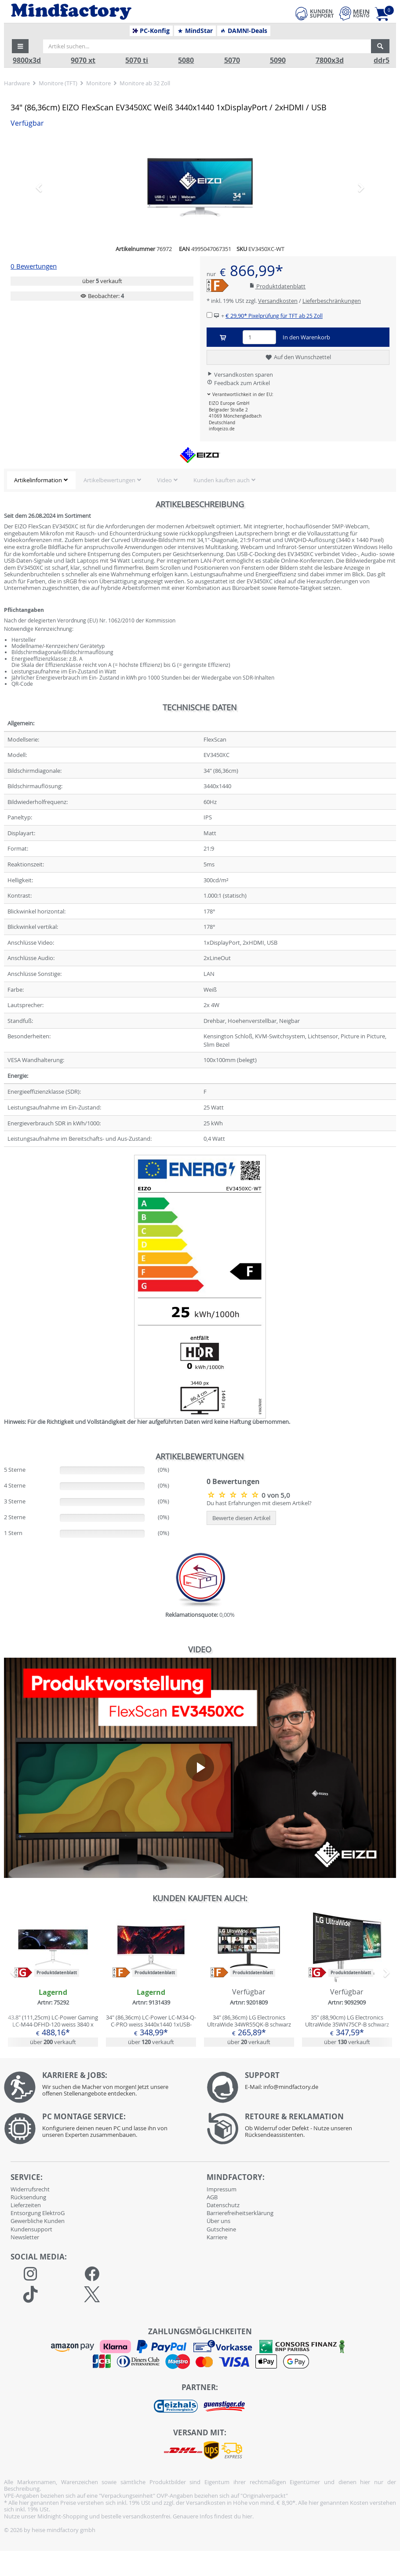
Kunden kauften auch (221, 480)
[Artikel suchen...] (207, 46)
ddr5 (381, 60)
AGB (212, 2197)
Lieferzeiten (26, 2205)
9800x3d (27, 60)
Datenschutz (223, 2205)
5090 (278, 60)
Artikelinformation (38, 480)
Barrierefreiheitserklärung (240, 2213)
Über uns (218, 2221)
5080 (186, 60)
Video (164, 480)
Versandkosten (278, 301)
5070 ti (136, 60)
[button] (20, 46)
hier (247, 2516)
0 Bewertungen (34, 266)
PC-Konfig (151, 31)
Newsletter (25, 2237)
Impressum (221, 2189)
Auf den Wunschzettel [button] (298, 357)
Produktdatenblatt (277, 286)
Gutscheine (221, 2229)
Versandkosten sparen (240, 374)
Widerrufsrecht (30, 2189)
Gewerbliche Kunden (38, 2221)
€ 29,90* (274, 316)
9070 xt (83, 60)
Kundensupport (31, 2229)
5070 (232, 60)
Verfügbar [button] (27, 123)
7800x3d (330, 60)
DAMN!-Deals (243, 31)
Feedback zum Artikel (238, 383)
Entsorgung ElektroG (38, 2213)
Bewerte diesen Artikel (241, 1518)
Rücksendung (28, 2197)
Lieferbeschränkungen (331, 301)
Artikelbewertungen (109, 480)
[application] (200, 1768)
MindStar (195, 31)
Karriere (217, 2237)
